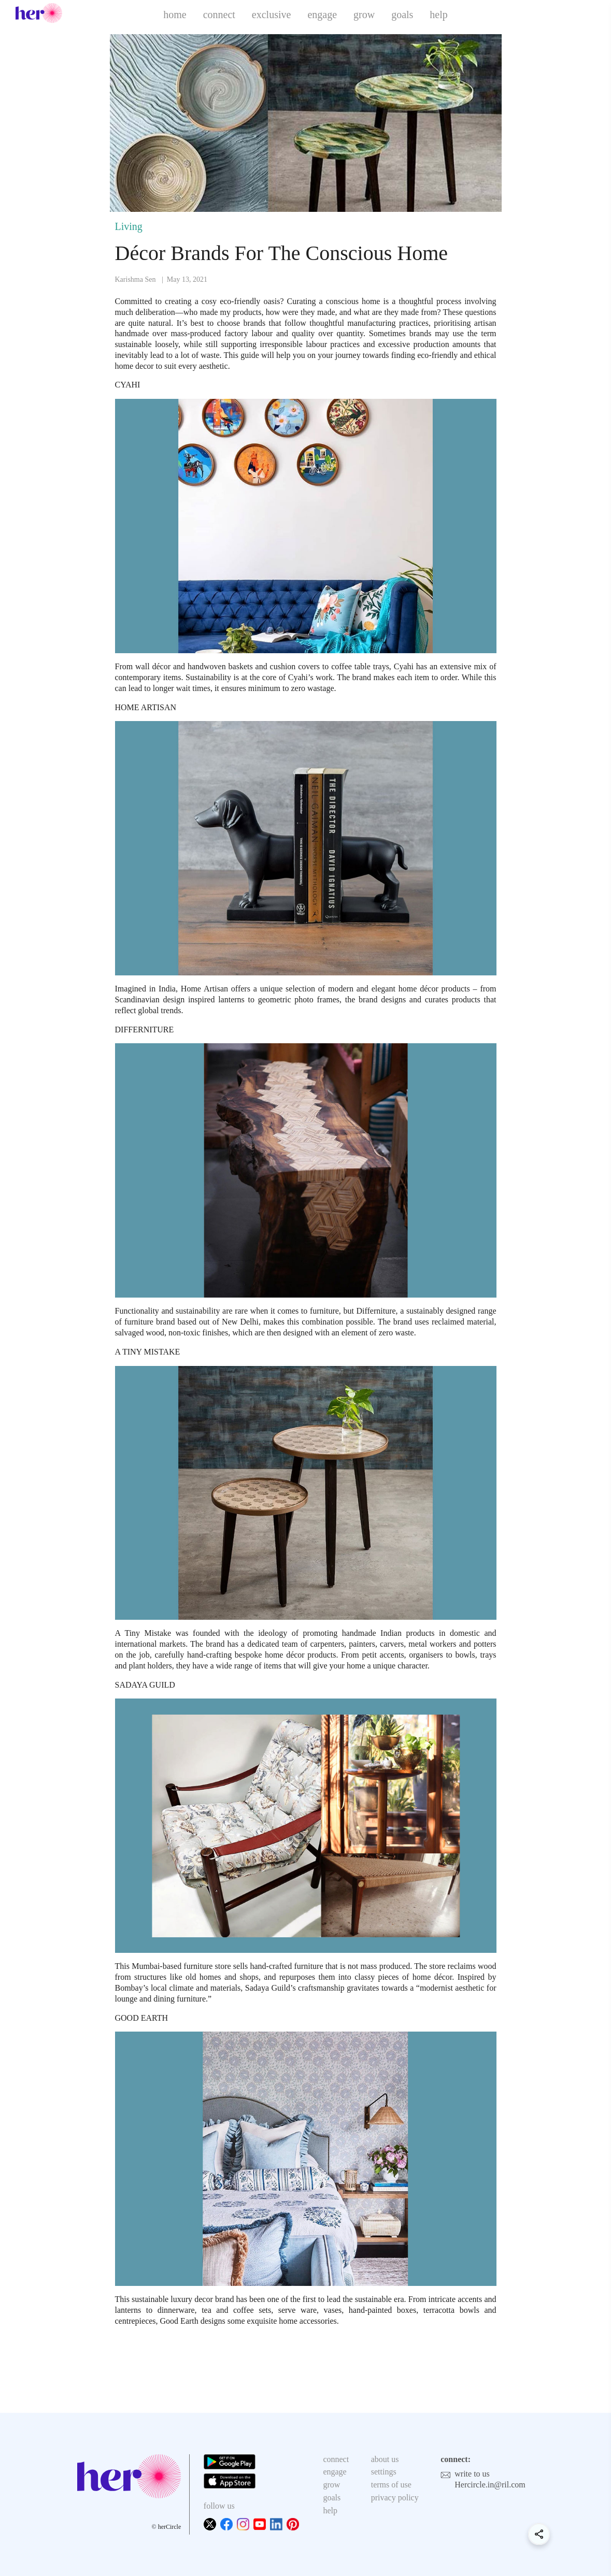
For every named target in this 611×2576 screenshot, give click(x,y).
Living (129, 226)
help (438, 14)
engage (322, 14)
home (174, 14)
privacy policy (395, 2497)
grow (364, 14)
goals (402, 14)
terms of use (391, 2484)
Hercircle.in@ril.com (489, 2484)
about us (385, 2459)
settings (383, 2471)
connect (219, 14)
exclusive (271, 14)
